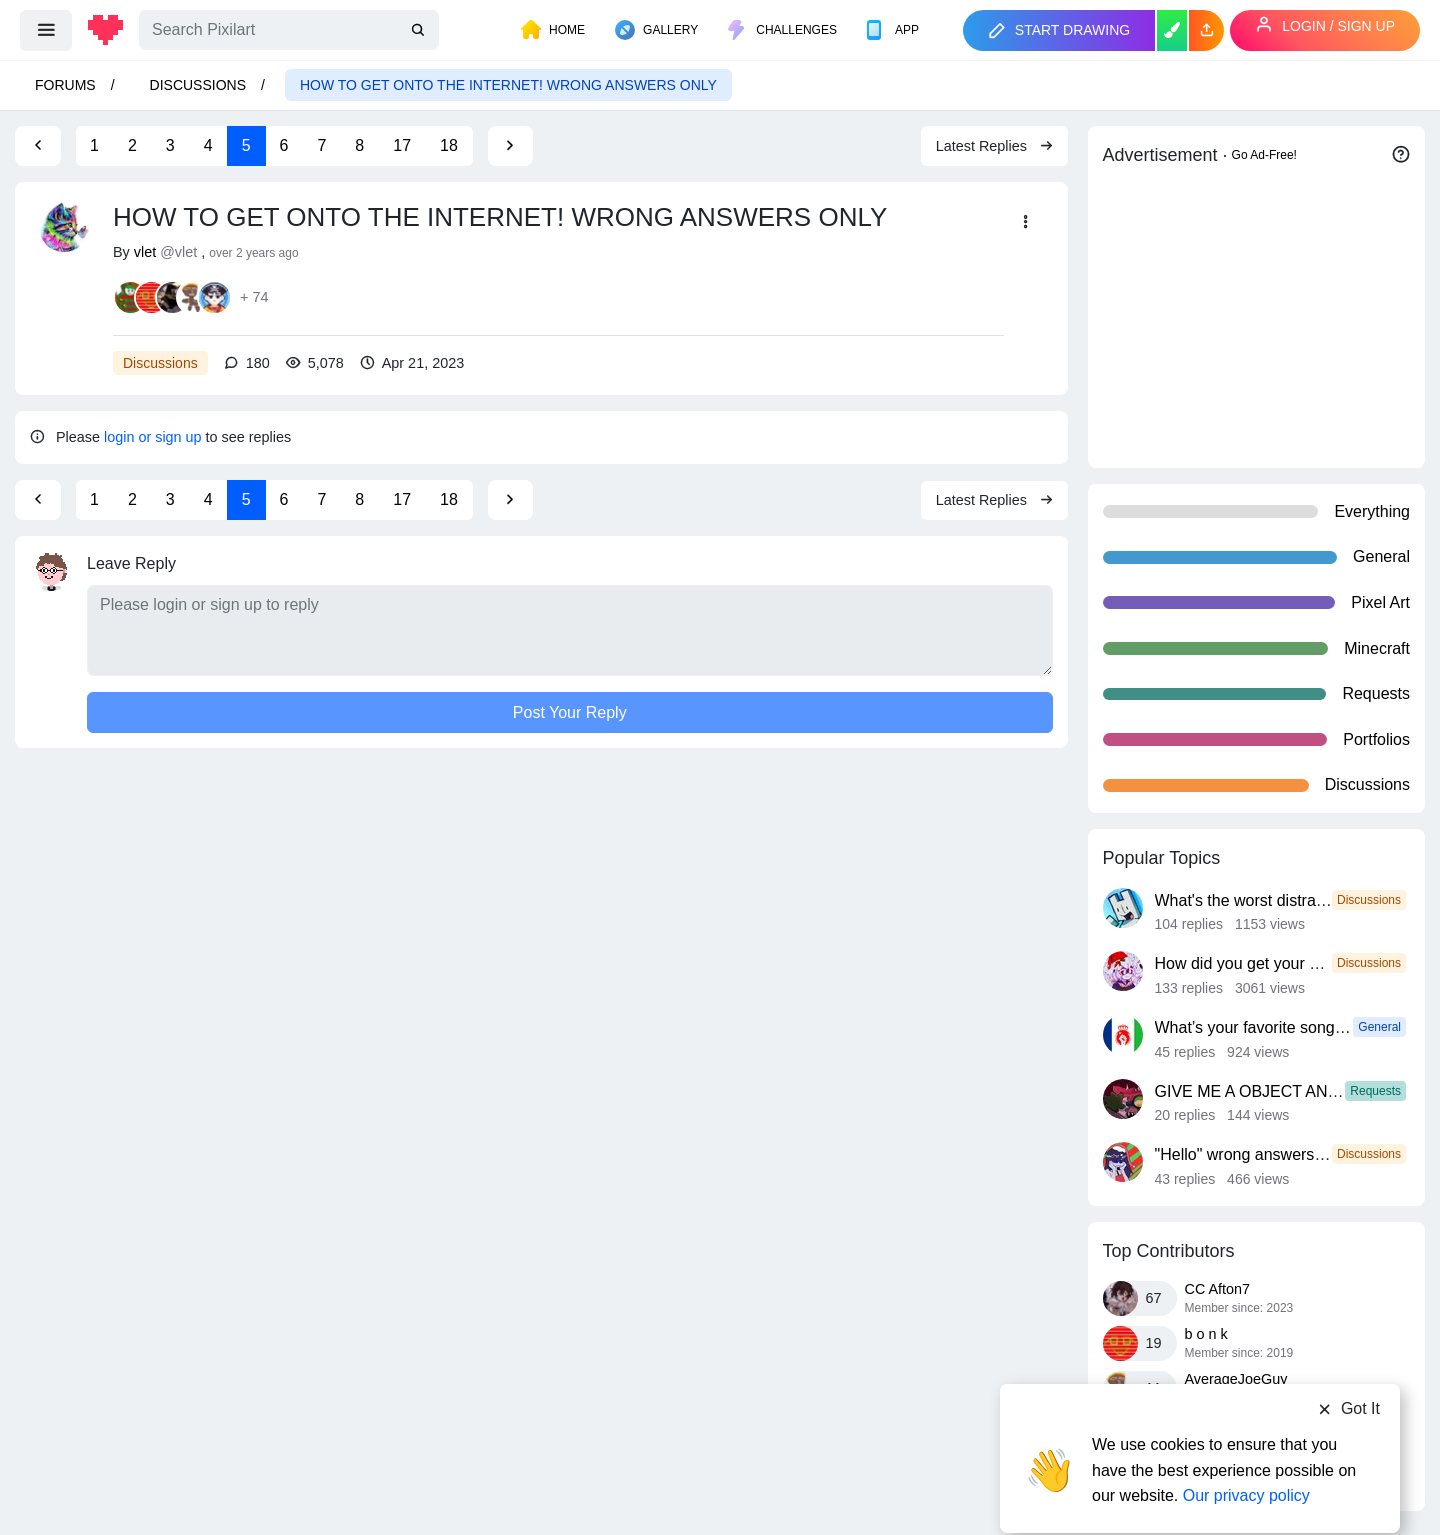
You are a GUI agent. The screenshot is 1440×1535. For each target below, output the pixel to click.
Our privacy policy (1246, 1457)
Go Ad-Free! (1264, 155)
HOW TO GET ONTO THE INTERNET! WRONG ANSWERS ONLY (508, 85)
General (1379, 1027)
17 (402, 145)
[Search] (289, 30)
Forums (65, 85)
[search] (420, 30)
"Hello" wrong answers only (1252, 1154)
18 (449, 145)
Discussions (198, 85)
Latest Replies (994, 146)
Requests (1375, 1091)
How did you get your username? (1272, 963)
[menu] (46, 30)
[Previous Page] (38, 146)
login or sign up (153, 437)
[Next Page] (510, 146)
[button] (1206, 30)
